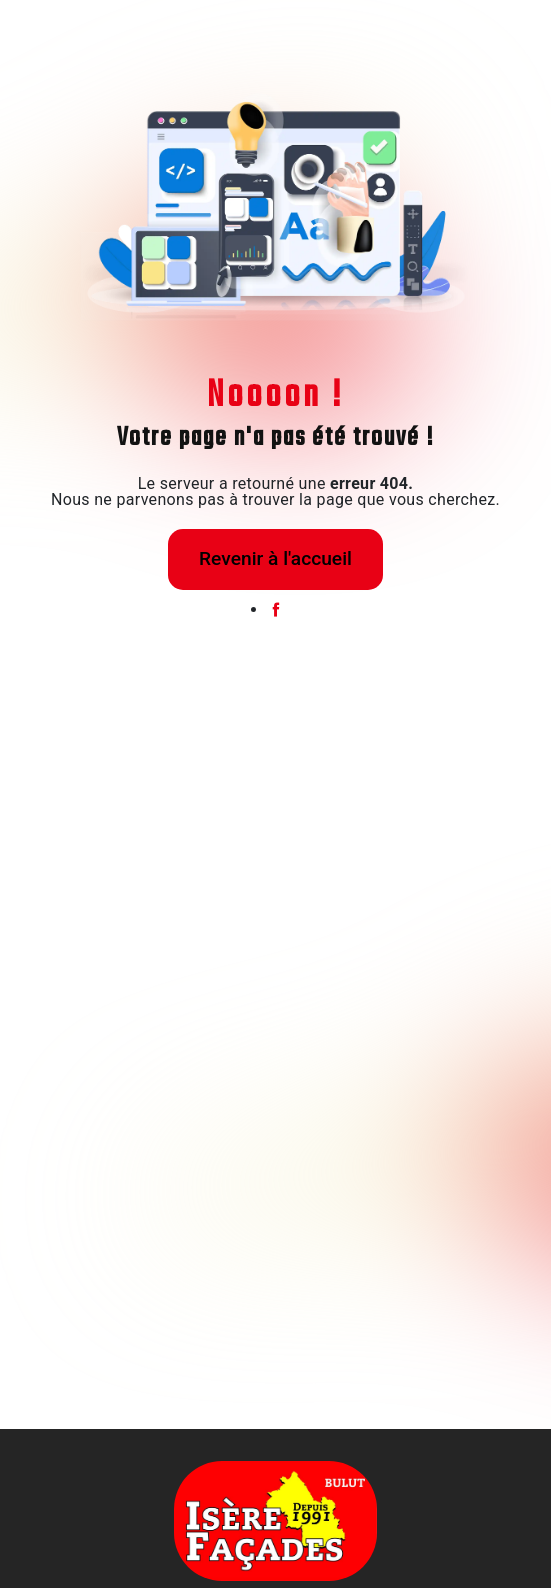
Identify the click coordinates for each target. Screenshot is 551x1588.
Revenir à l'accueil (275, 558)
